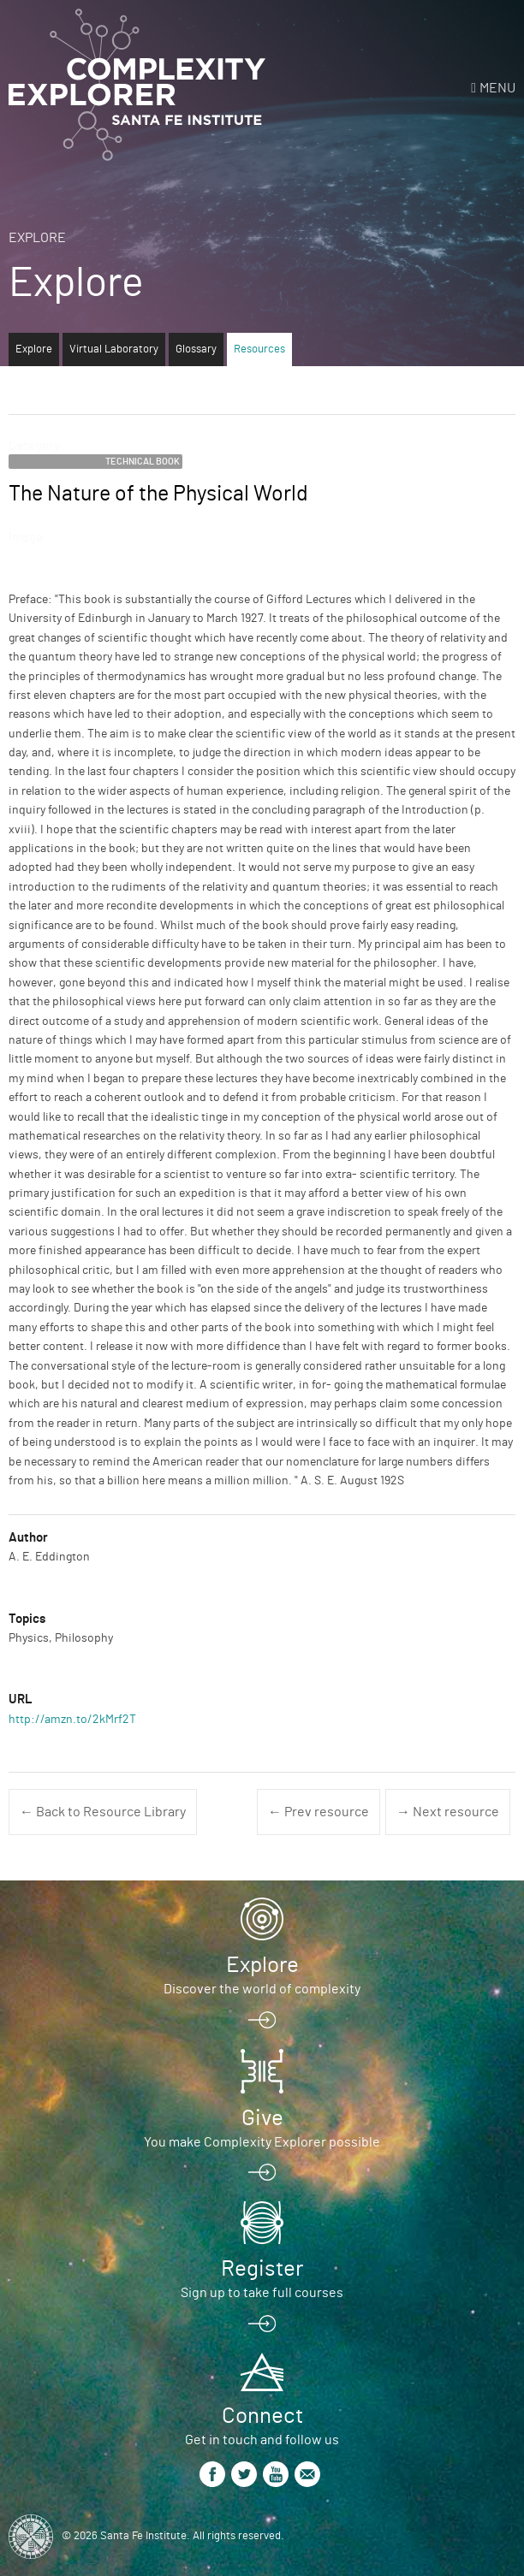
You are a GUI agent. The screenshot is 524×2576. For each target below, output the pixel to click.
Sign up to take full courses (262, 2293)
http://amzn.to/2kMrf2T (72, 1720)
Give (262, 2118)
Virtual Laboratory (113, 349)
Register (262, 2269)
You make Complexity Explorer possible (262, 2142)
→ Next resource (447, 1812)
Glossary (196, 349)
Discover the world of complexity (262, 1989)
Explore (37, 238)
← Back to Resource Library (103, 1812)
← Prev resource (318, 1812)
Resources (259, 349)
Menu (497, 88)
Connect (262, 2416)
